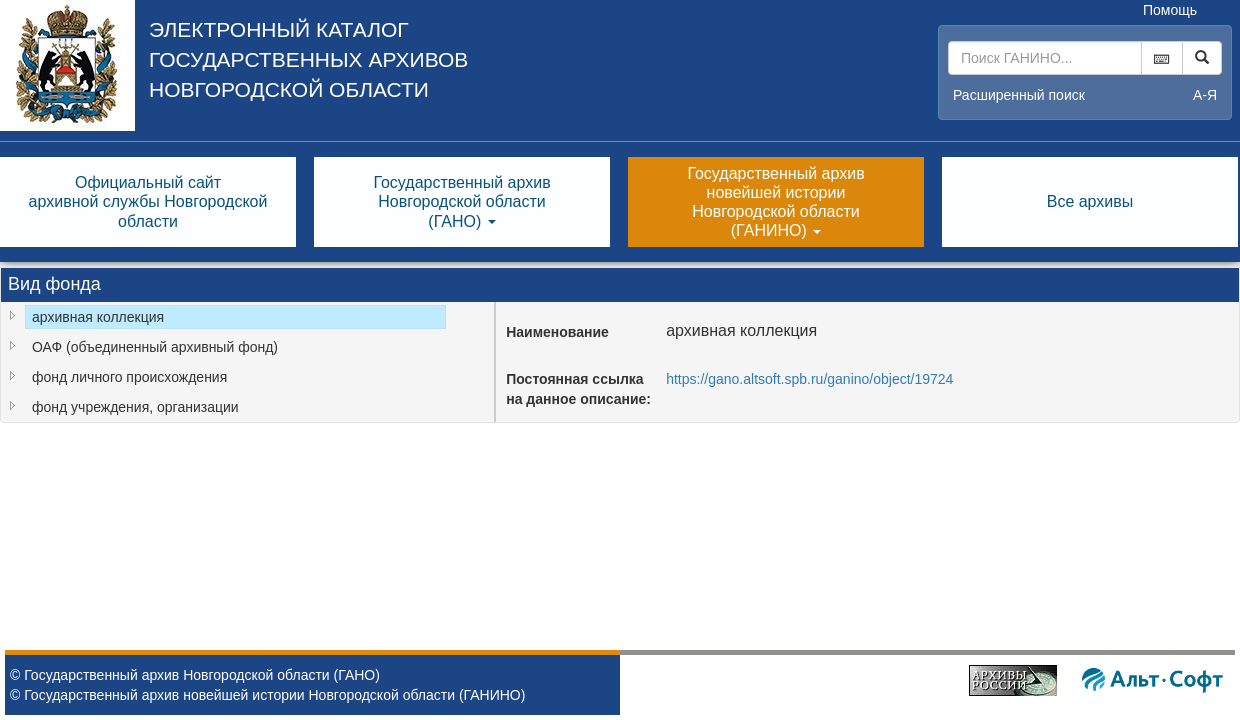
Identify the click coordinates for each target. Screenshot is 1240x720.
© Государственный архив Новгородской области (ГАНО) (195, 675)
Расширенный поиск (1019, 95)
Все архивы (1090, 201)
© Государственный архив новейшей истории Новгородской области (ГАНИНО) (267, 695)
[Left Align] (1202, 58)
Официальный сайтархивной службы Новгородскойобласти (148, 201)
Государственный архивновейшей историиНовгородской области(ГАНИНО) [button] (775, 202)
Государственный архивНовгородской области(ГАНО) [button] (461, 201)
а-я (1205, 95)
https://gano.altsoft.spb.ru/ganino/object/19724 (809, 379)
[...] (1045, 58)
